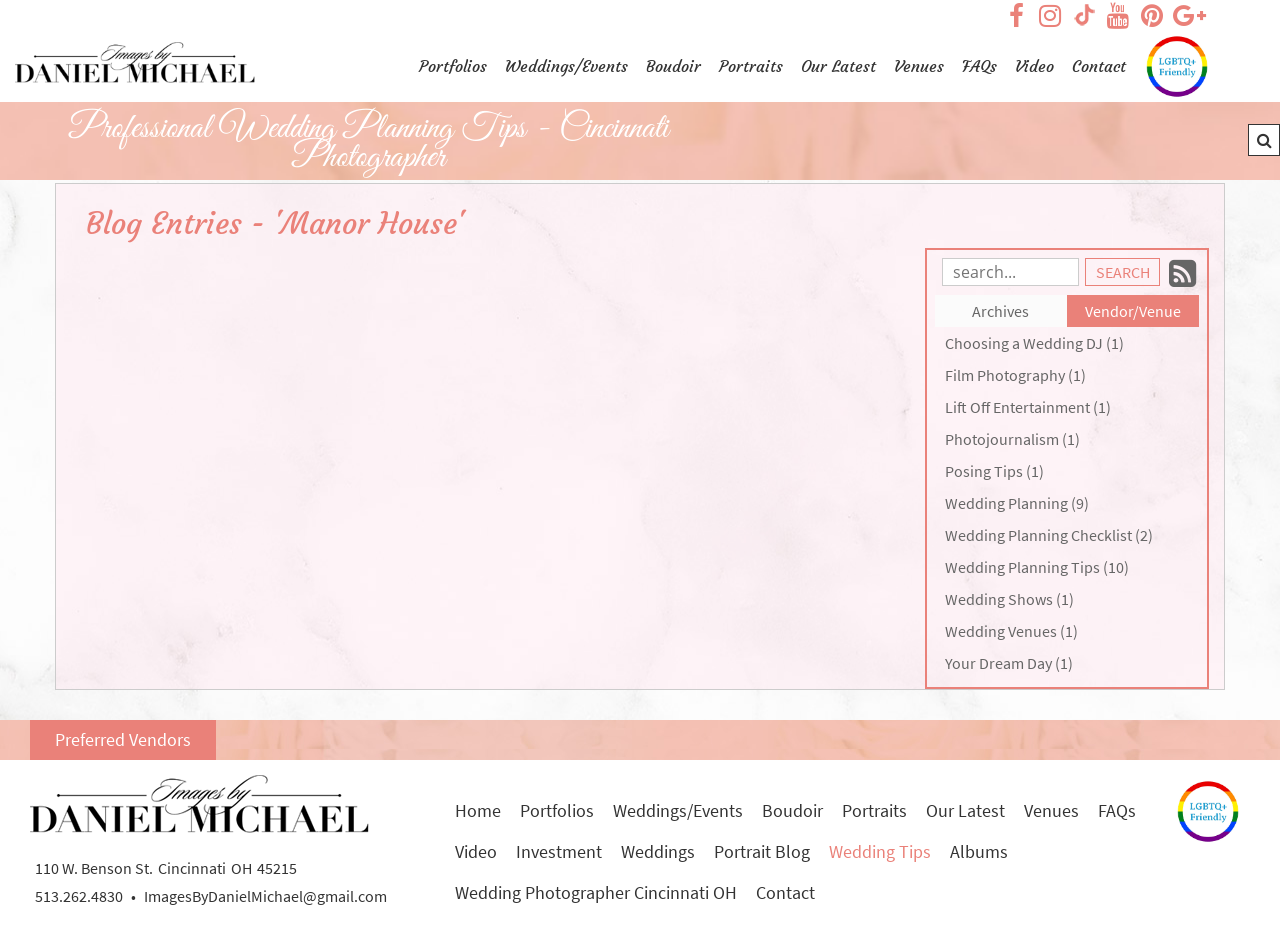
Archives (1000, 311)
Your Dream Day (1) (1009, 663)
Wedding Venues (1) (1011, 631)
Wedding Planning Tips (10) (1037, 567)
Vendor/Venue (1133, 311)
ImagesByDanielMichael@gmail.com (265, 896)
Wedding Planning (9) (1017, 503)
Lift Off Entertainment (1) (1028, 407)
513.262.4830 (79, 896)
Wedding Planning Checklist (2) (1049, 535)
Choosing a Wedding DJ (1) (1034, 343)
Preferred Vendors (123, 739)
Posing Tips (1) (994, 471)
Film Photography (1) (1015, 375)
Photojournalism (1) (1012, 439)
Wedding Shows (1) (1009, 599)
